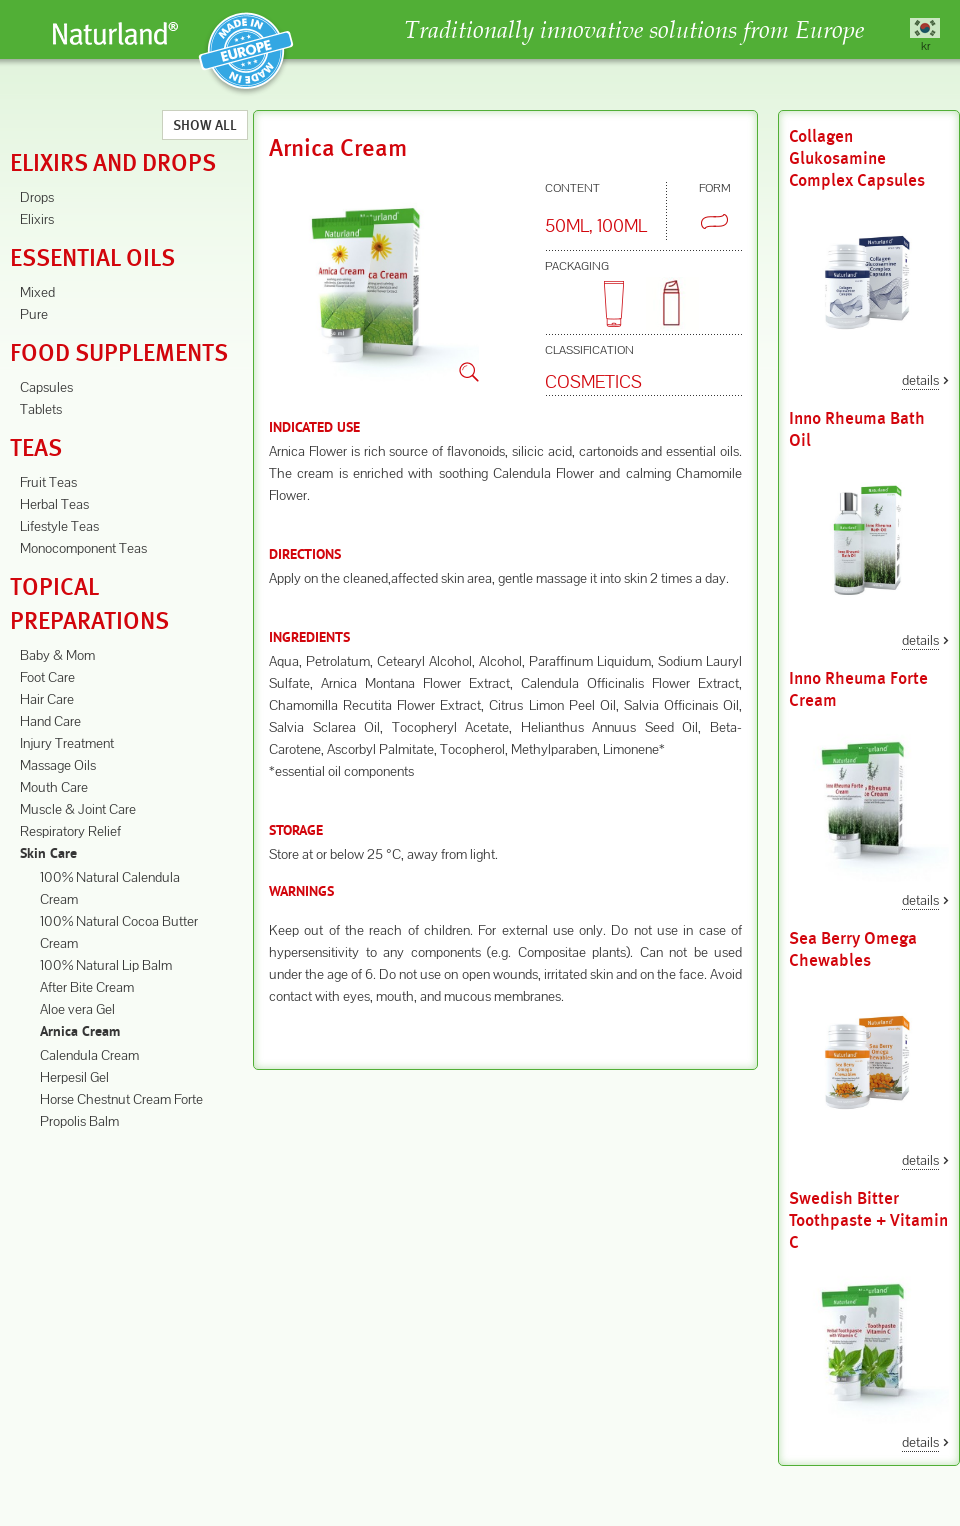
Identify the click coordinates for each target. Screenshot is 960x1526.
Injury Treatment (67, 743)
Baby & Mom (57, 655)
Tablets (41, 409)
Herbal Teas (54, 504)
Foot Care (47, 677)
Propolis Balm (79, 1121)
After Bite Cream (87, 987)
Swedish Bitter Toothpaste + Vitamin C (868, 1220)
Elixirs (37, 219)
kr (925, 45)
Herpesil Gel (74, 1077)
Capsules (46, 387)
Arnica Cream (80, 1032)
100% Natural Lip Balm (106, 965)
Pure (34, 314)
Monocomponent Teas (83, 548)
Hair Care (47, 699)
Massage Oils (58, 765)
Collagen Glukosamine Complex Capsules (857, 158)
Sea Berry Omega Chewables (853, 949)
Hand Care (50, 721)
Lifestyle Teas (59, 526)
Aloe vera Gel (77, 1009)
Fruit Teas (48, 482)
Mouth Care (54, 787)
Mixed (37, 292)
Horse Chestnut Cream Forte (121, 1099)
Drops (37, 197)
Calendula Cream (89, 1055)
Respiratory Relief (70, 831)
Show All (205, 125)
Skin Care (48, 854)
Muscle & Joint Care (78, 809)
